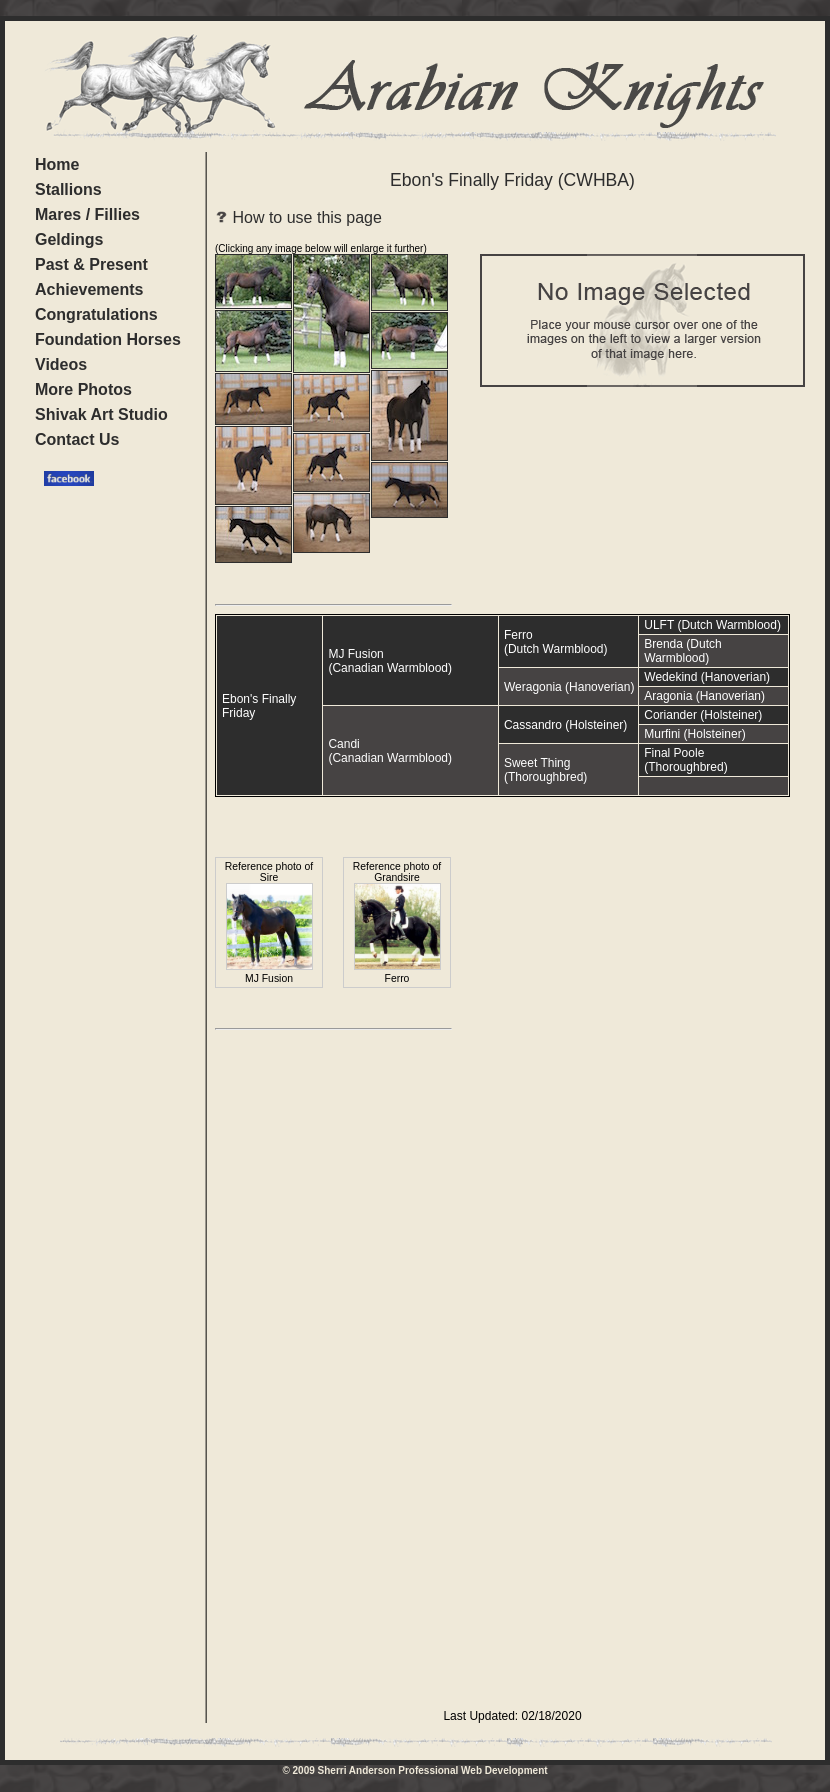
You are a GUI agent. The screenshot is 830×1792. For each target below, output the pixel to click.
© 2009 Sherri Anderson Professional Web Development (414, 1770)
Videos (61, 364)
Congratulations (96, 314)
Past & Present (91, 264)
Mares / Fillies (87, 214)
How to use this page (298, 217)
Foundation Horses (108, 339)
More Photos (83, 389)
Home (57, 164)
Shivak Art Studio (101, 414)
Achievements (89, 289)
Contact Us (77, 439)
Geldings (69, 239)
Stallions (68, 189)
